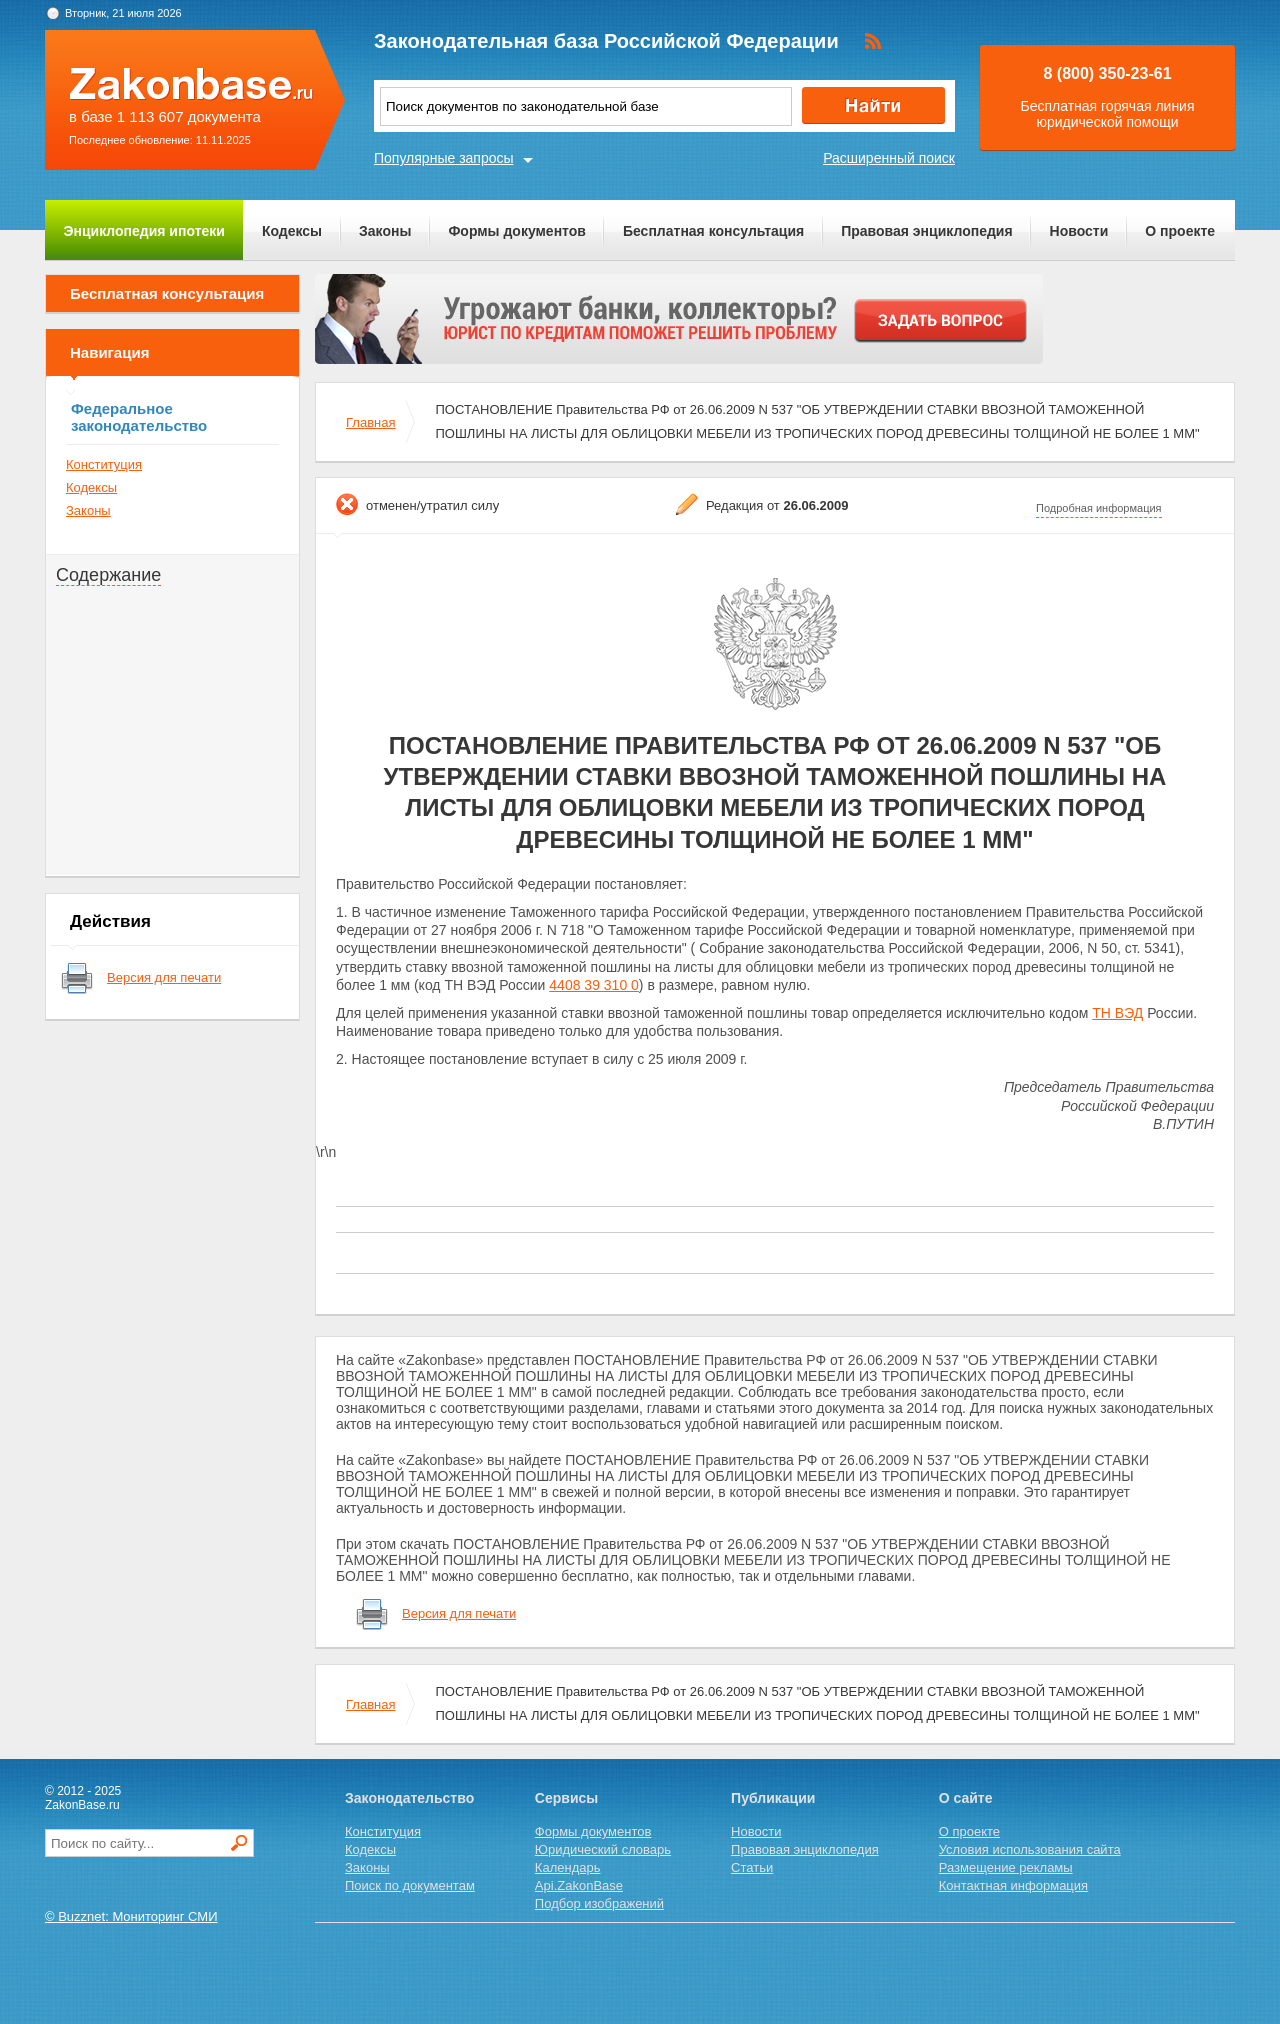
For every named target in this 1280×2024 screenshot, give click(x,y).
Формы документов (517, 231)
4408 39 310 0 (594, 985)
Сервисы (566, 1798)
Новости (1079, 231)
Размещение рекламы (1006, 1867)
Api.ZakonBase (579, 1885)
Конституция (104, 464)
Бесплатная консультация (713, 231)
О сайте (966, 1798)
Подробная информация (1099, 508)
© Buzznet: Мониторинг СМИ (131, 1916)
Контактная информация (1013, 1885)
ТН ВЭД (1117, 1013)
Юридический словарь (603, 1849)
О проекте (1180, 231)
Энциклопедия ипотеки (144, 231)
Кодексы (292, 231)
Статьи (752, 1867)
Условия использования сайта (1030, 1849)
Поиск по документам (410, 1885)
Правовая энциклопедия (926, 231)
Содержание (108, 575)
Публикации (773, 1798)
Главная (370, 422)
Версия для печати (164, 977)
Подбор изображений (599, 1903)
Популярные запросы (444, 158)
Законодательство (409, 1798)
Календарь (568, 1867)
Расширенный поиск (889, 158)
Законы (385, 231)
